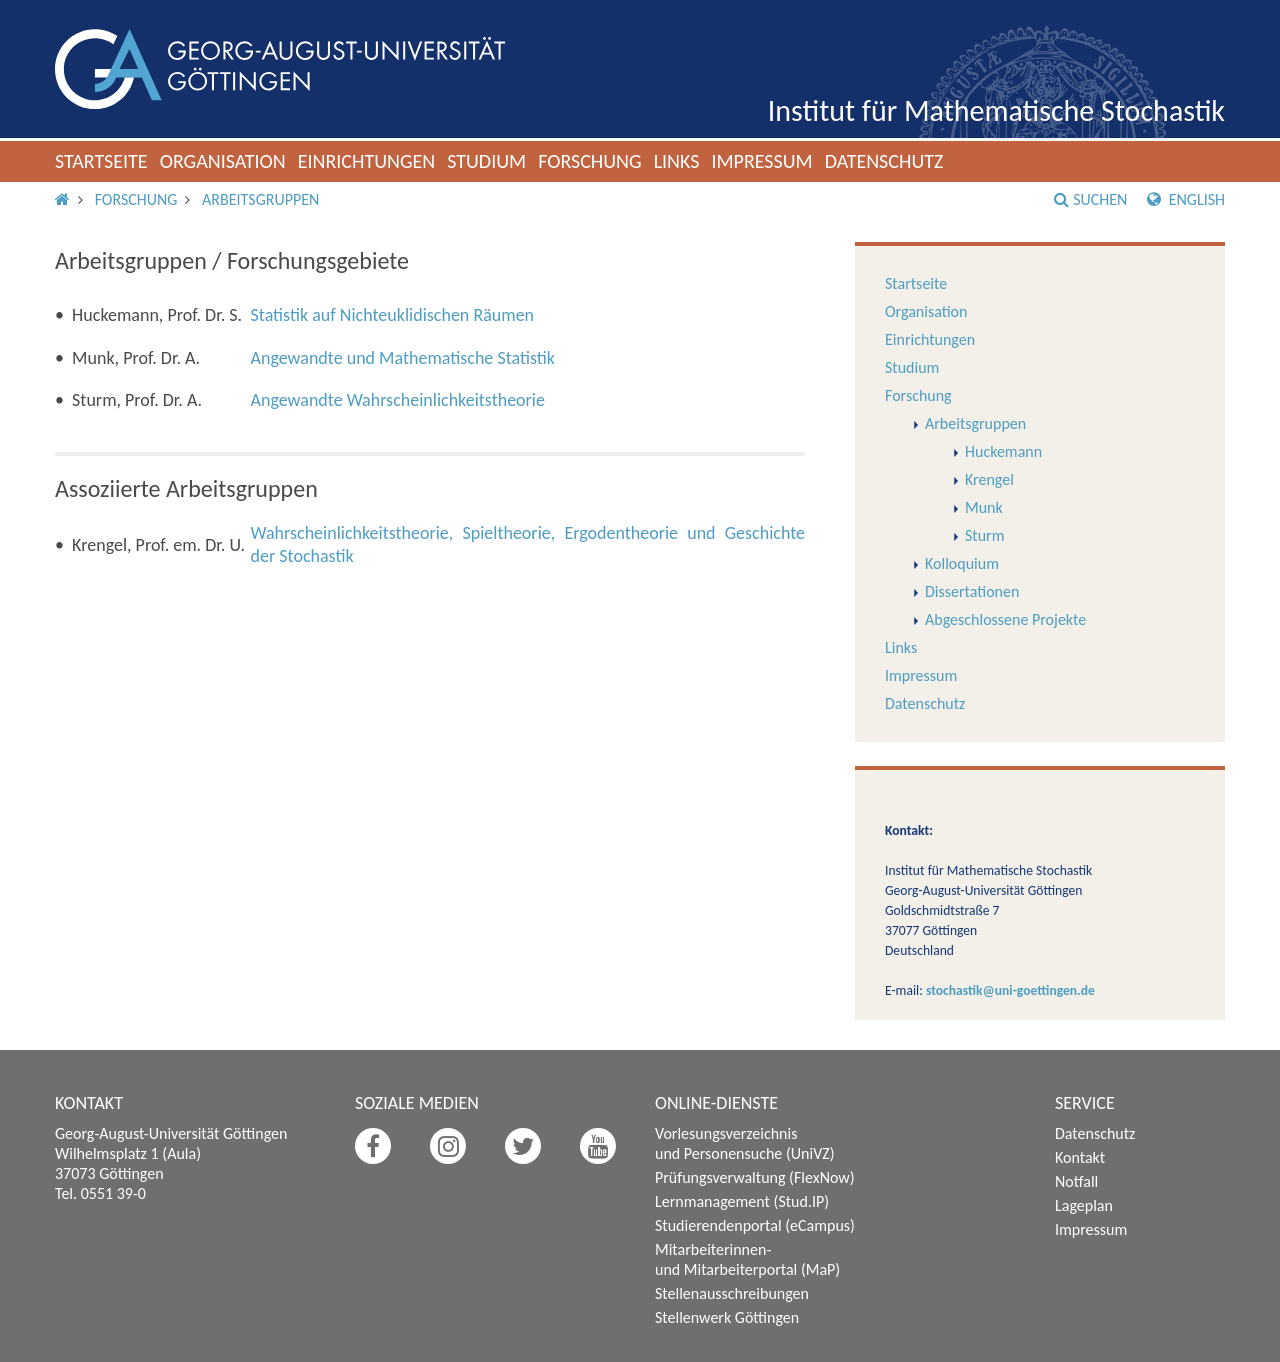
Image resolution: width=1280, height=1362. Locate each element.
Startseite (101, 161)
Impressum (761, 161)
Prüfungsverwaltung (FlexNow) (755, 1177)
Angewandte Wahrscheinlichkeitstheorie (398, 400)
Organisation (223, 161)
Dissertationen (972, 591)
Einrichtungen (367, 161)
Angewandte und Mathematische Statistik (403, 358)
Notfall (1076, 1181)
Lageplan (1084, 1205)
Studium (486, 161)
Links (677, 161)
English (1186, 199)
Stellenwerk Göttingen (727, 1317)
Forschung (590, 161)
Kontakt (1080, 1157)
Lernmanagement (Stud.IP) (742, 1201)
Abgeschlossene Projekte (1005, 619)
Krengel (989, 479)
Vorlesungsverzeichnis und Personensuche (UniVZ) (745, 1143)
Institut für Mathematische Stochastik (996, 110)
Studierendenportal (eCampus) (755, 1225)
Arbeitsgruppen (260, 199)
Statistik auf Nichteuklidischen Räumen (393, 315)
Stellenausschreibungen (732, 1293)
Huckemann (1003, 451)
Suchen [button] (1090, 199)
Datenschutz (884, 161)
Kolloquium (962, 563)
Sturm (984, 535)
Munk (984, 507)
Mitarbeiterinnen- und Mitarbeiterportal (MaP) (747, 1259)
